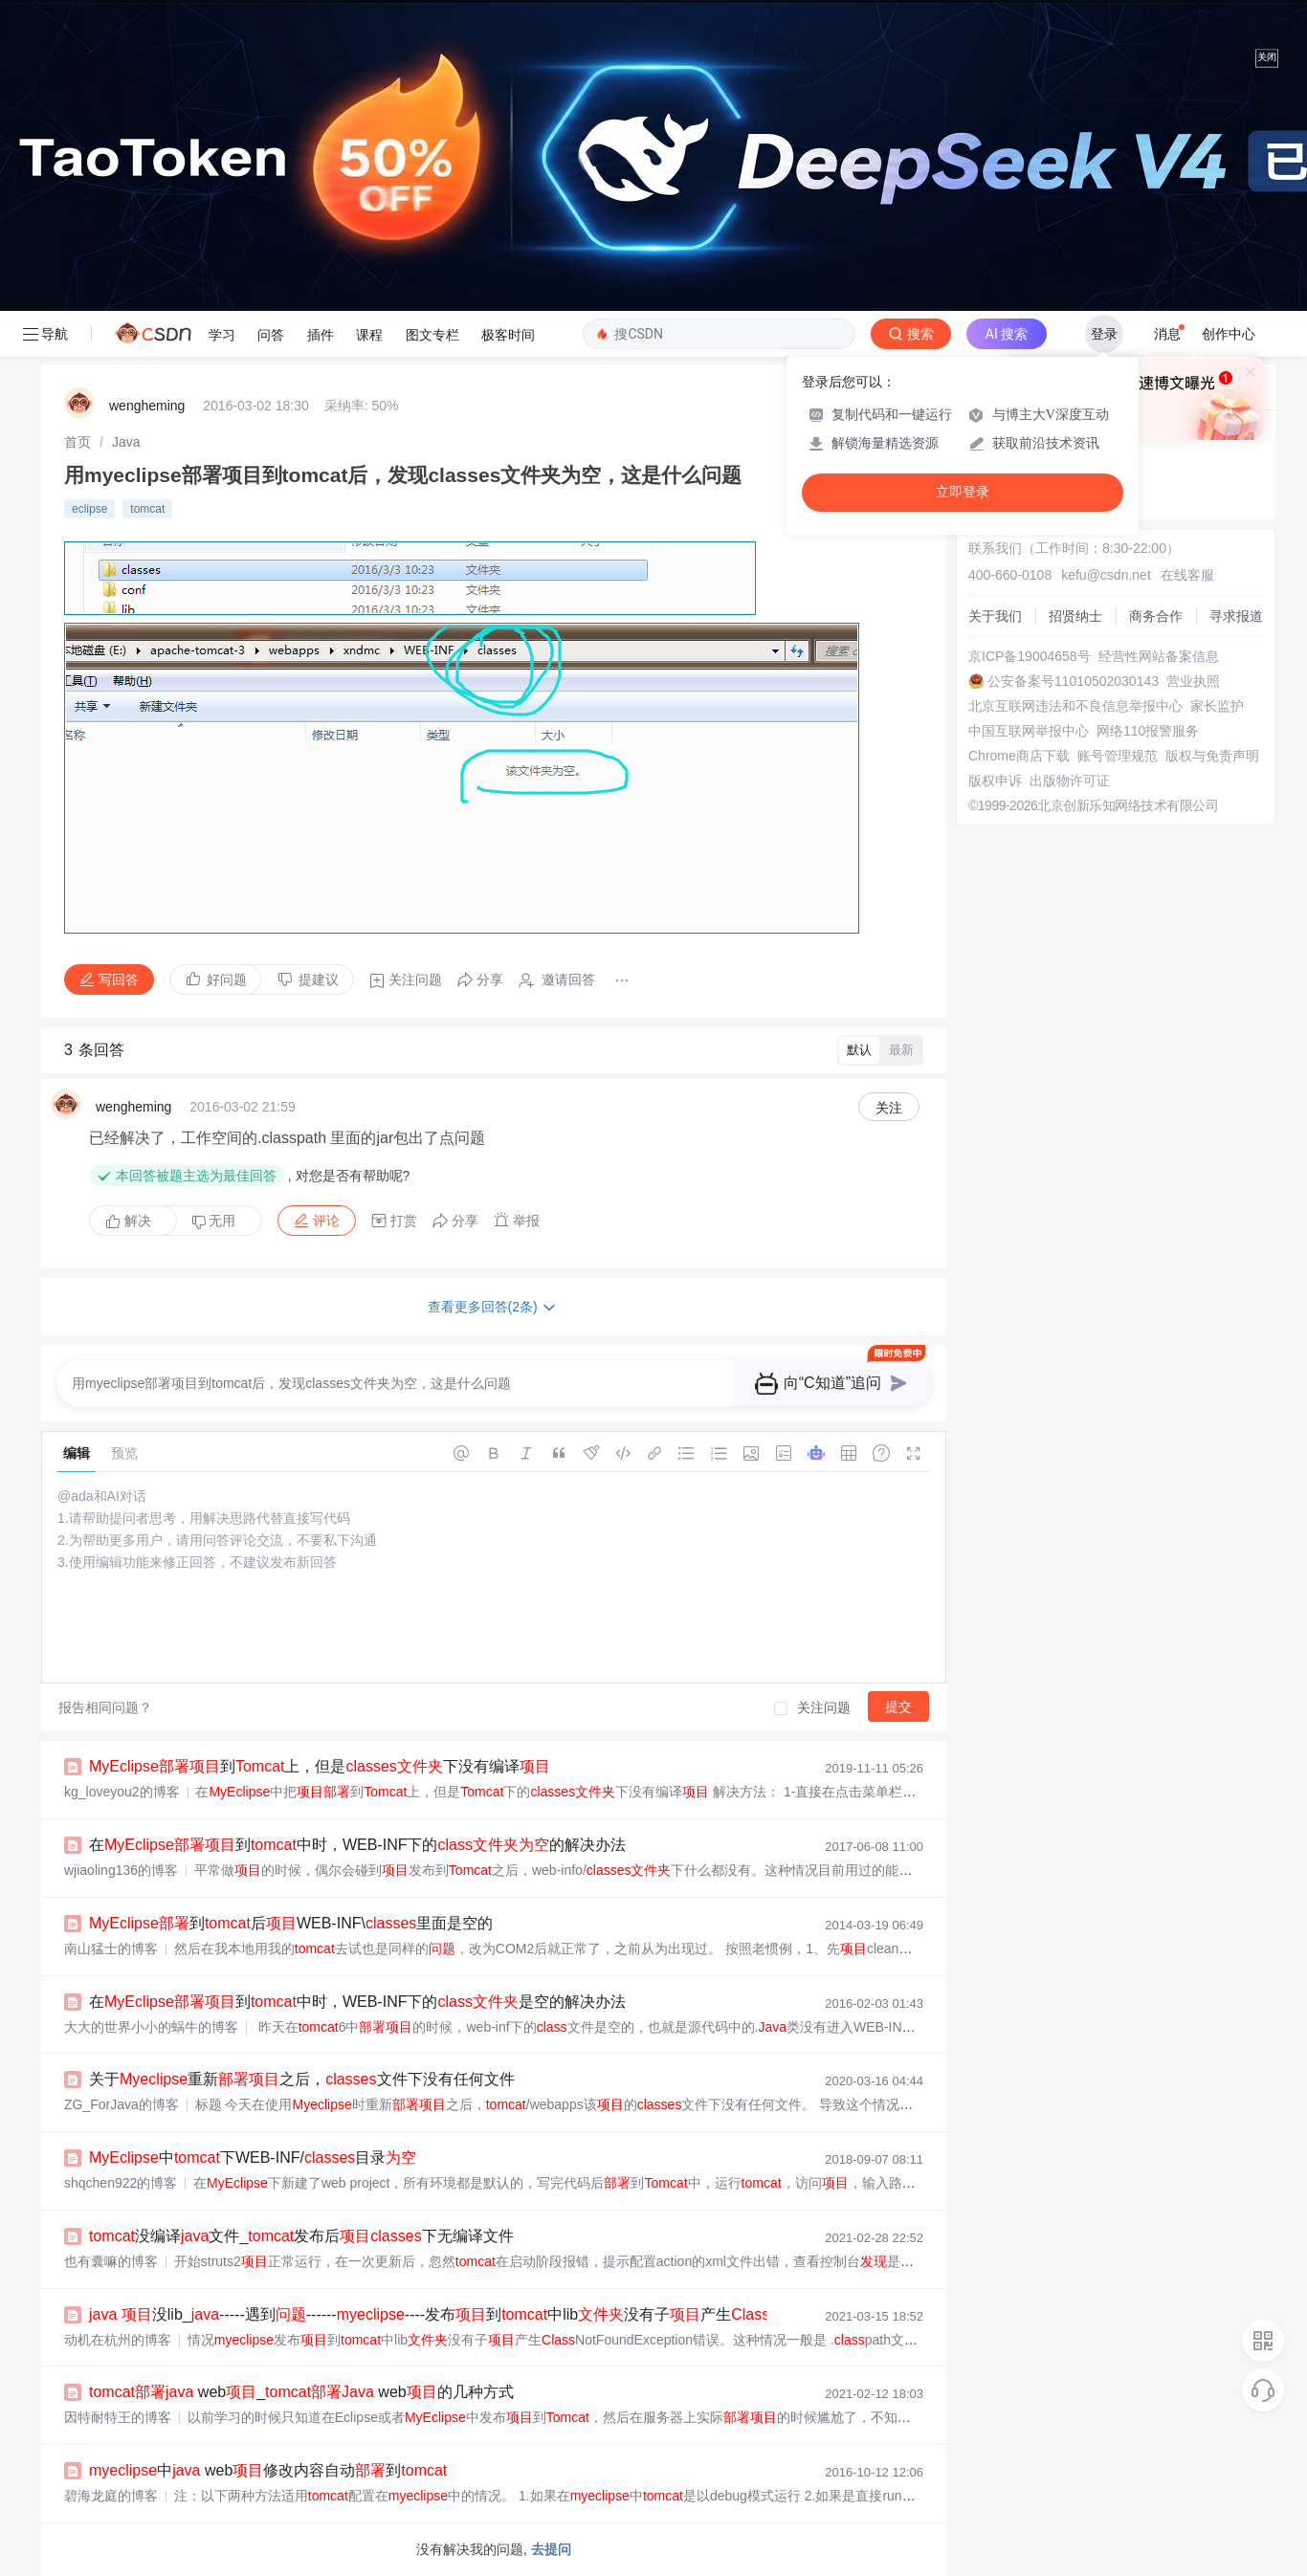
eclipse (89, 509)
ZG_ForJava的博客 (121, 2104)
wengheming (147, 405)
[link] (77, 442)
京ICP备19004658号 (1029, 656)
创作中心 (1228, 333)
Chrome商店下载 (1019, 755)
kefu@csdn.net (1106, 575)
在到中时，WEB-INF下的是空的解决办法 (357, 2001)
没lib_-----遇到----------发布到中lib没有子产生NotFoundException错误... (518, 2314)
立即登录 (962, 492)
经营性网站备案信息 (1158, 656)
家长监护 (1217, 706)
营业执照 (1193, 681)
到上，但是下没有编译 (319, 1766)
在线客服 (1187, 575)
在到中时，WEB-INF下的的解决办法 (357, 1845)
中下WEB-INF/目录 (252, 2157)
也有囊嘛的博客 (111, 2261)
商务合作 (1156, 616)
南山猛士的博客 (111, 1948)
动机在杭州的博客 (117, 2339)
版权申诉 (995, 780)
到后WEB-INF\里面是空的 (291, 1923)
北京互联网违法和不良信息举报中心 (1075, 706)
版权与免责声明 (1212, 755)
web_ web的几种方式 (301, 2392)
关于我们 (995, 616)
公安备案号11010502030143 (1073, 681)
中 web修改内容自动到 (268, 2470)
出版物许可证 (1070, 780)
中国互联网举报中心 (1028, 730)
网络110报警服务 (1148, 730)
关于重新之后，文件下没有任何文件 (302, 2079)
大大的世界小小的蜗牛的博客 (151, 2027)
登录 (1104, 333)
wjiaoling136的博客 (121, 1870)
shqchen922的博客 (120, 2183)
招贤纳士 (1075, 616)
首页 (77, 442)
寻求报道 (1236, 616)
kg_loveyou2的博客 (122, 1791)
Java (126, 442)
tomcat (147, 509)
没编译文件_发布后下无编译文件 (301, 2236)
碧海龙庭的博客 (111, 2495)
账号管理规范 (1117, 755)
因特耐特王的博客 (117, 2417)
